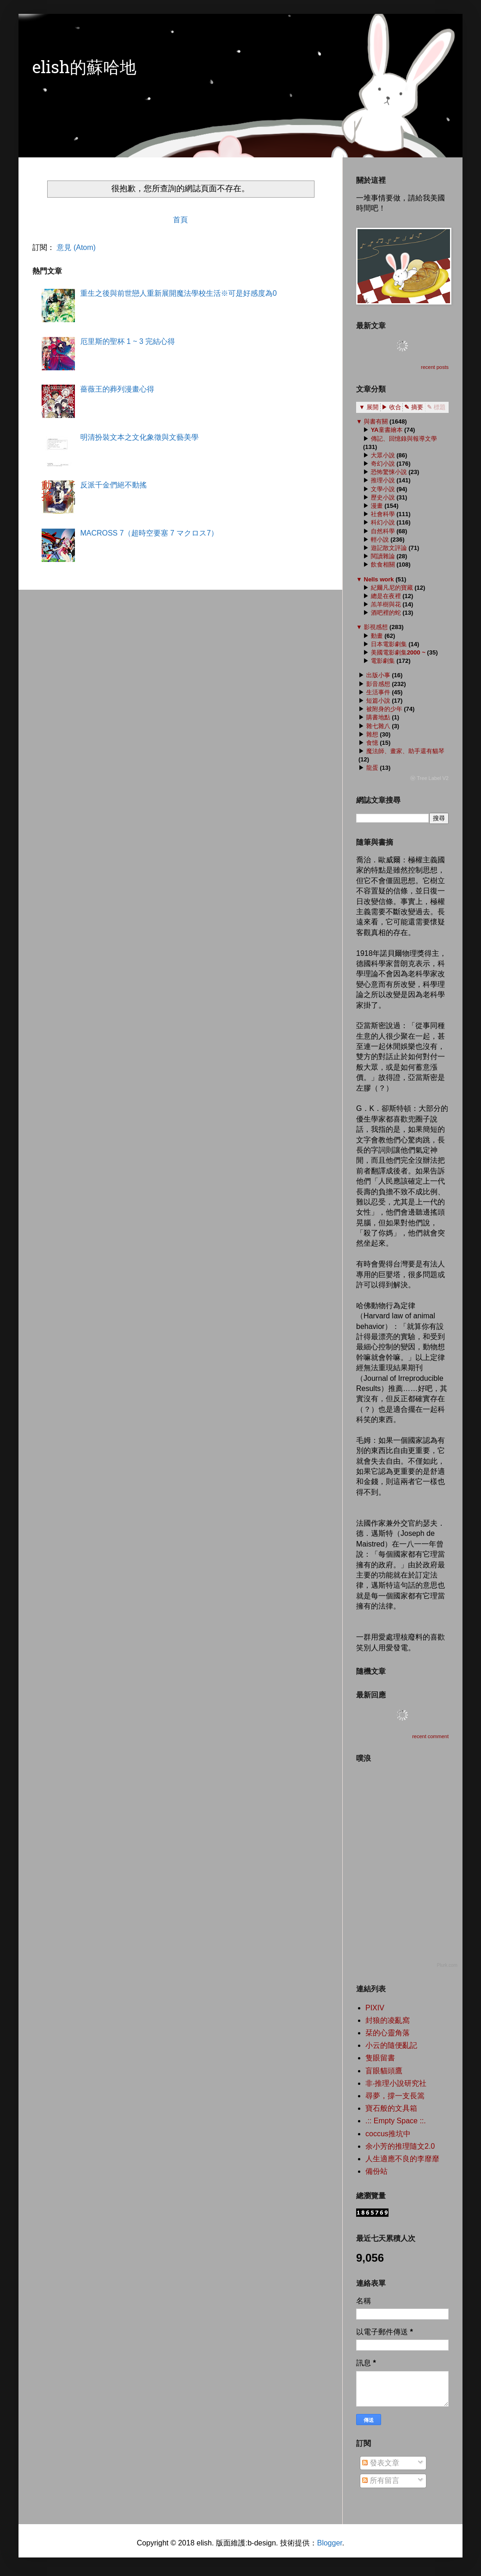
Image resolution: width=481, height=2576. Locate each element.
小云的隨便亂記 (391, 2045)
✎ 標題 (436, 407)
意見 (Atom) (75, 247)
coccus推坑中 (388, 2134)
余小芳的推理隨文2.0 (400, 2146)
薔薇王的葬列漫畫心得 (117, 389)
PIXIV (374, 2008)
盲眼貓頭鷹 (383, 2071)
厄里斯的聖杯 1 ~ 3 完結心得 (127, 341)
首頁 (180, 220)
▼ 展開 (368, 407)
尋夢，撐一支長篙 (395, 2096)
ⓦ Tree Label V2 (429, 778)
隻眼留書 (380, 2058)
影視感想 (375, 627)
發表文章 (380, 2463)
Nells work (378, 579)
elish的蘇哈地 (84, 69)
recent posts (435, 367)
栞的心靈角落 (387, 2033)
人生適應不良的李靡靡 (402, 2159)
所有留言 (380, 2480)
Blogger (329, 2543)
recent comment (430, 1736)
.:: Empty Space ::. (395, 2121)
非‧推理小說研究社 (395, 2083)
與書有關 (375, 421)
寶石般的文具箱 (391, 2108)
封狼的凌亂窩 (387, 2020)
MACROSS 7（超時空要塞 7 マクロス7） (149, 533)
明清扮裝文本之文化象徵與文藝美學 (139, 437)
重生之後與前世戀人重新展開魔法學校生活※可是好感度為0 (178, 293)
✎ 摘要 (413, 407)
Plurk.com (447, 1965)
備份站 (376, 2171)
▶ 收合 (391, 407)
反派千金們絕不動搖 (113, 485)
